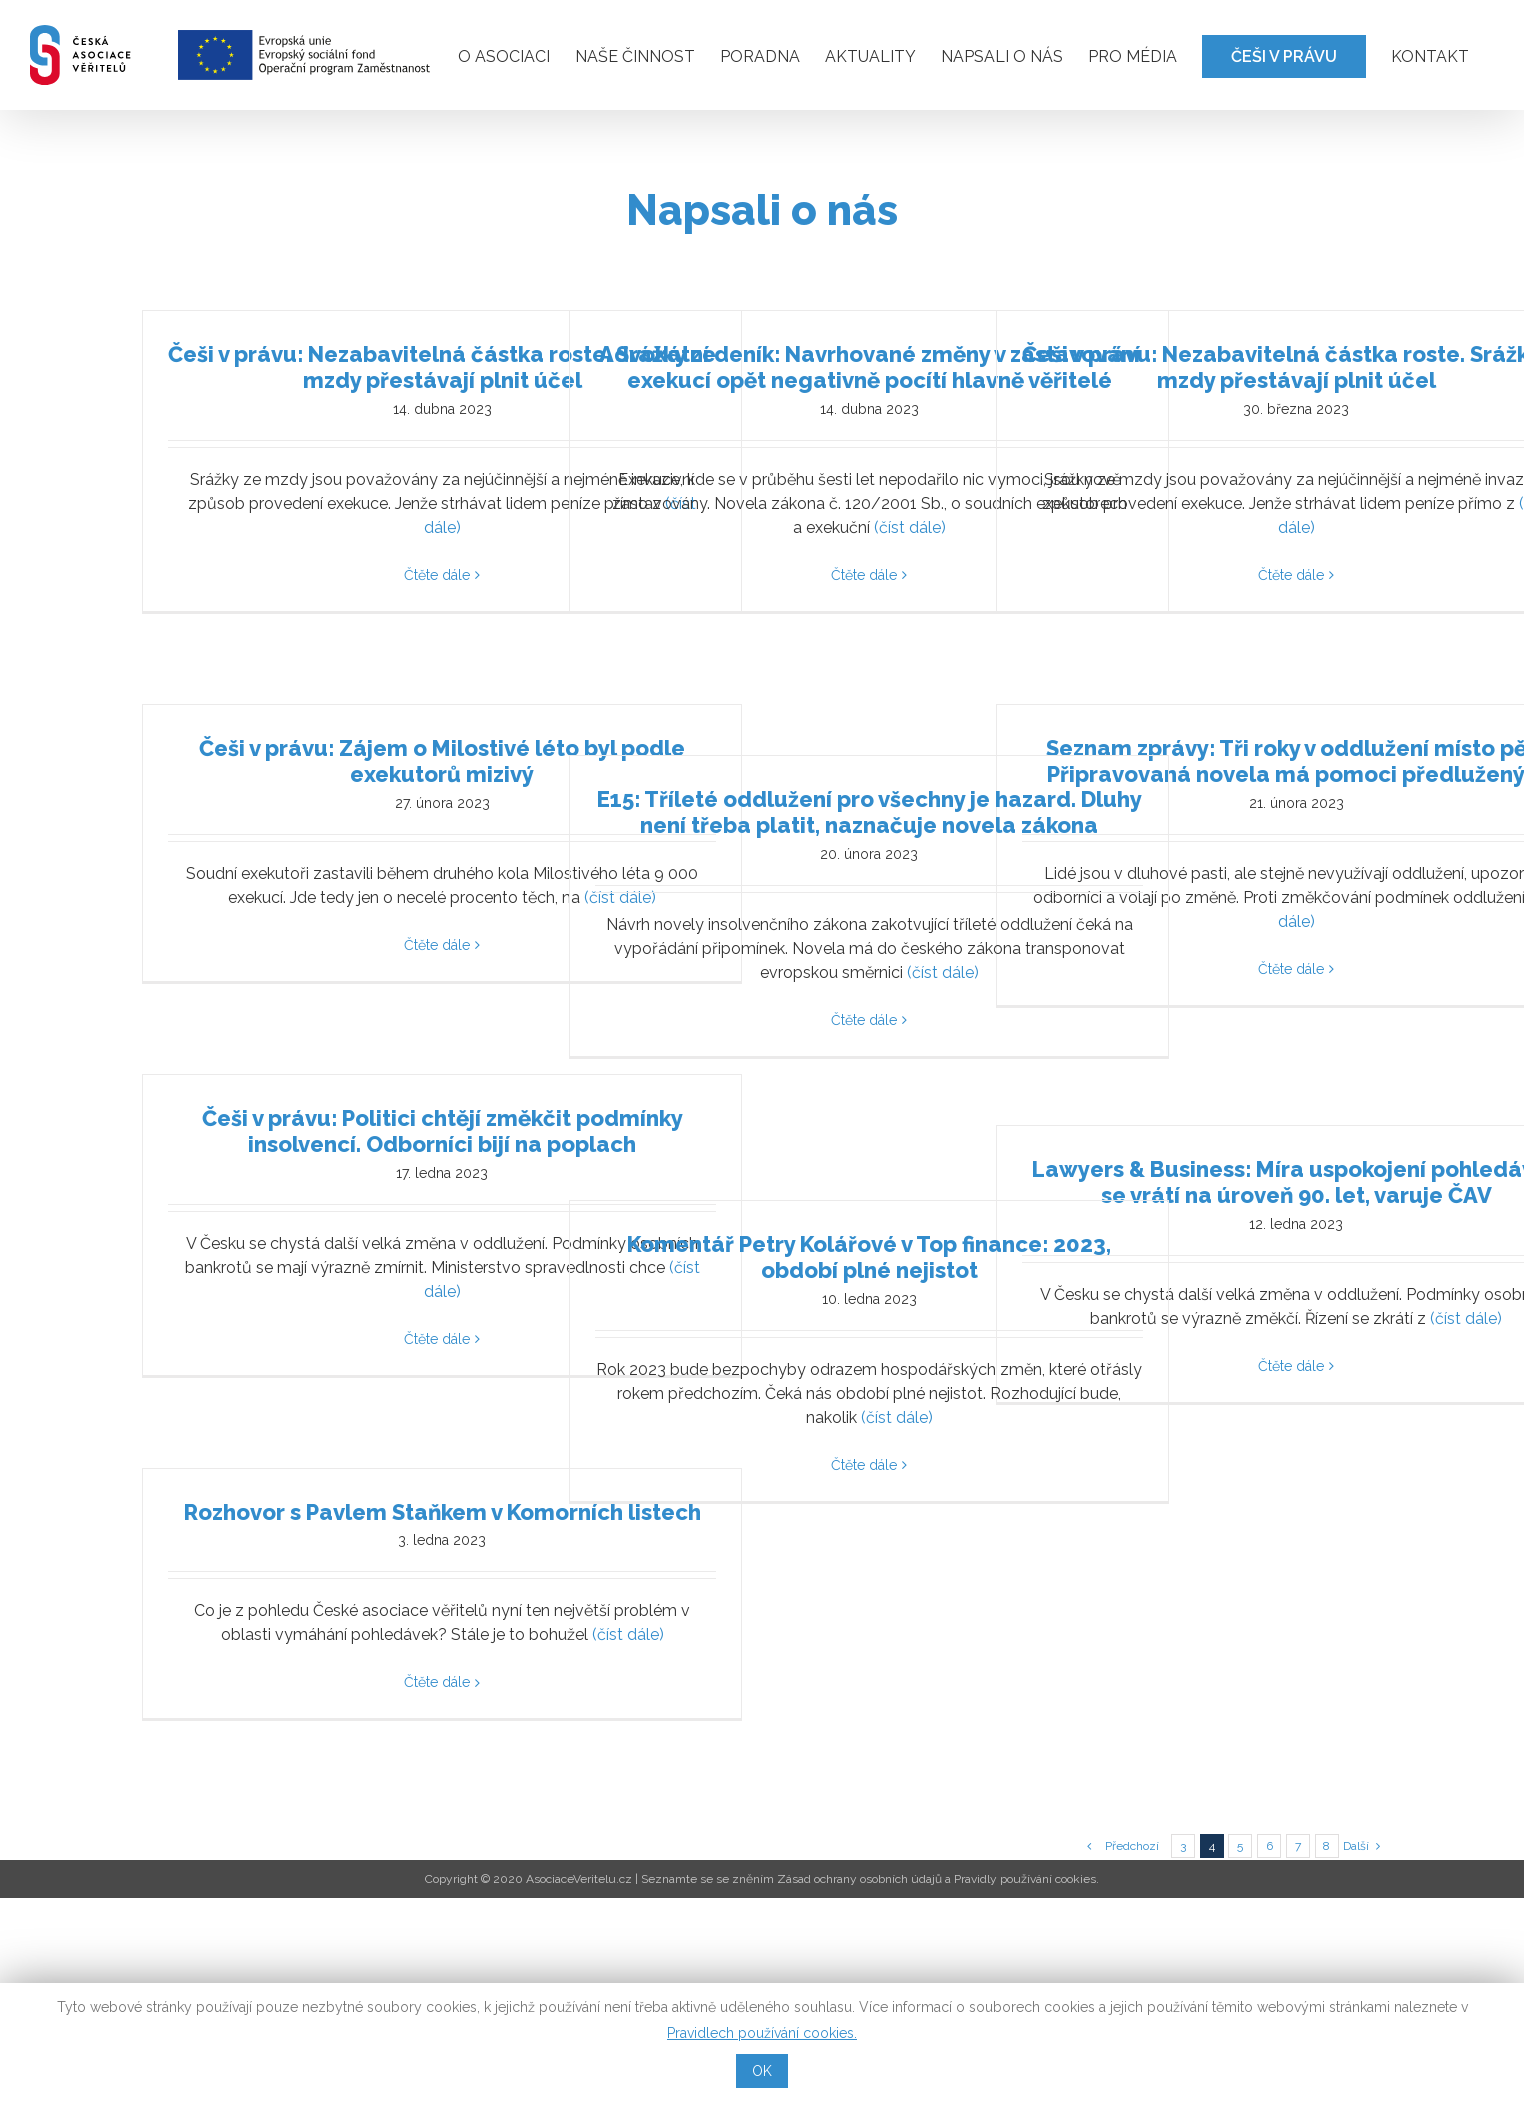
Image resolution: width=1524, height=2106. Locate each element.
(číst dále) (910, 527)
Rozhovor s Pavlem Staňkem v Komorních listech (442, 1512)
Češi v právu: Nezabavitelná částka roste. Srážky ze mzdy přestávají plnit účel (442, 367)
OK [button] (762, 2071)
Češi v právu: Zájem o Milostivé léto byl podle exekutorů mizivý (442, 761)
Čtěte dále (437, 575)
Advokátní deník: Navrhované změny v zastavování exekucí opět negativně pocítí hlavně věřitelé (869, 367)
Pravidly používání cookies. (1026, 1879)
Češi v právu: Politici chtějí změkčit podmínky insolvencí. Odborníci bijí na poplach (442, 1131)
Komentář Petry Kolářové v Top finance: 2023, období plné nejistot (869, 1257)
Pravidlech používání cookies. (762, 2033)
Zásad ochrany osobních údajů (859, 1879)
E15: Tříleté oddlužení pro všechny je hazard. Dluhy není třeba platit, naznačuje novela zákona (869, 812)
